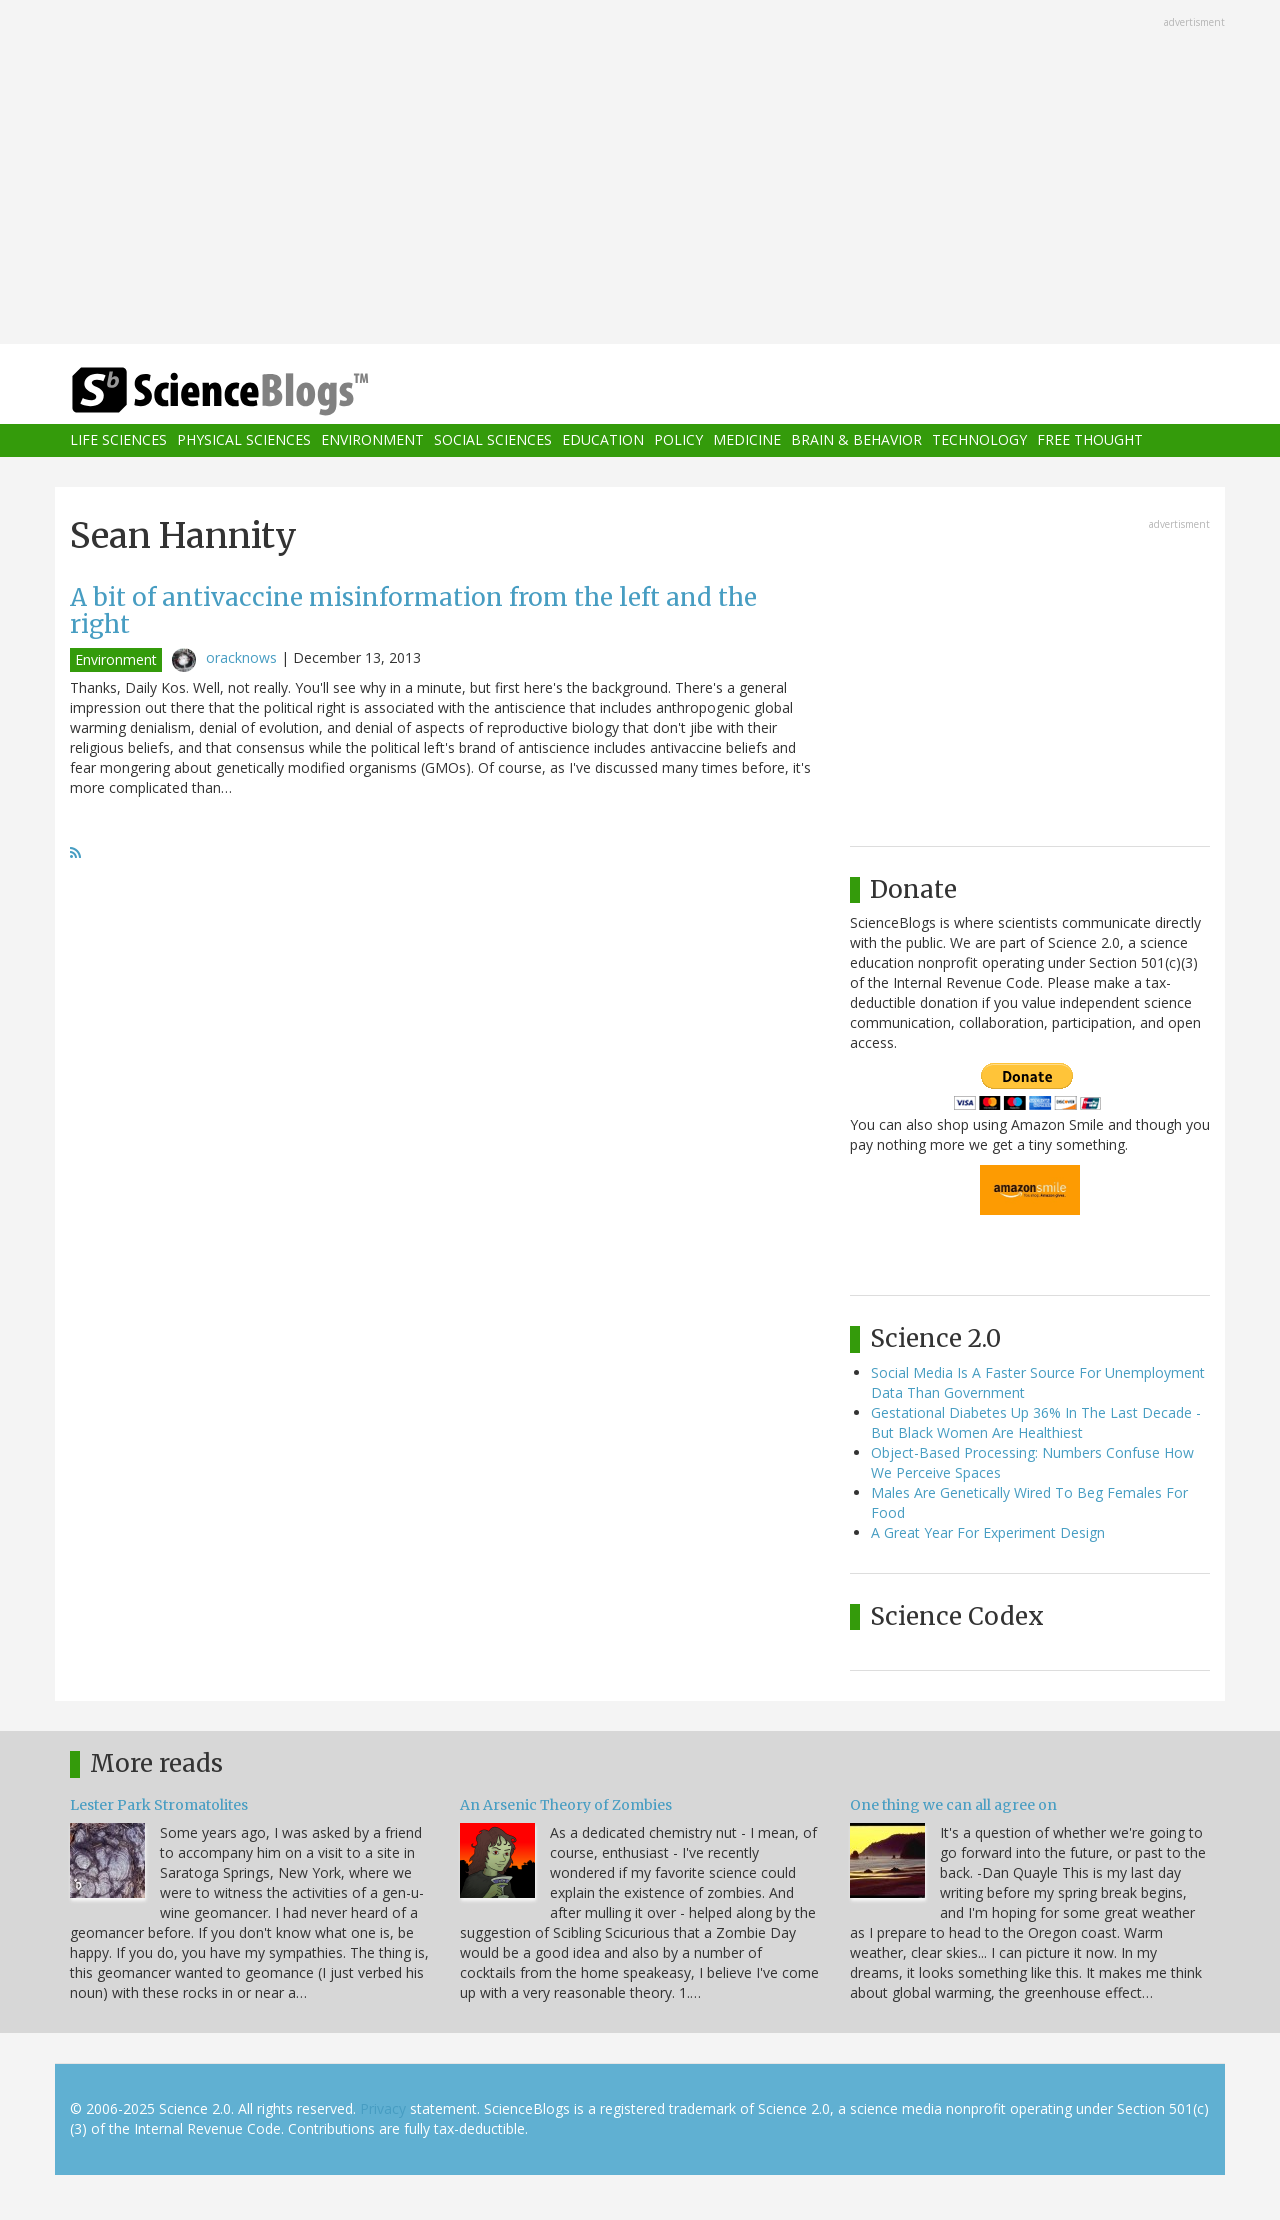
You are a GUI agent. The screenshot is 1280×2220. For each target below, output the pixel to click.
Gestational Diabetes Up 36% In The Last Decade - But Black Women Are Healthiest (1036, 1422)
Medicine (747, 440)
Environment (372, 440)
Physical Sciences (244, 440)
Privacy (383, 2108)
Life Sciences (118, 440)
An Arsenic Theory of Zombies (566, 1805)
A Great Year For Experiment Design (988, 1532)
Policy (678, 440)
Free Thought (1090, 440)
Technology (979, 440)
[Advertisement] (640, 174)
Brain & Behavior (856, 440)
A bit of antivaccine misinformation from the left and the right (413, 610)
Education (603, 440)
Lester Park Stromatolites (159, 1805)
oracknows (241, 657)
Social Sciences (493, 440)
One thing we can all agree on (953, 1805)
